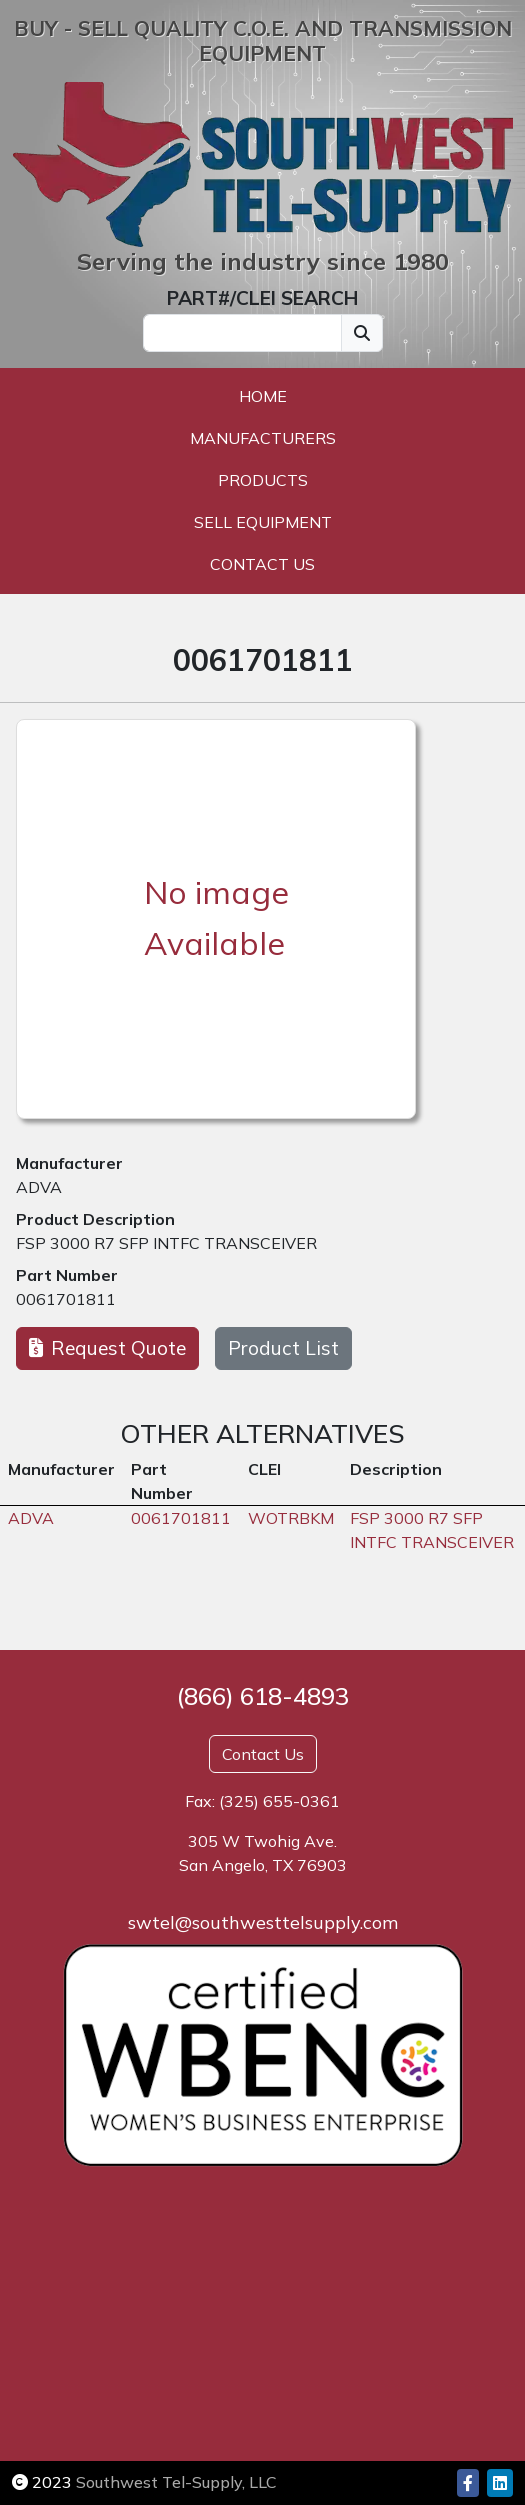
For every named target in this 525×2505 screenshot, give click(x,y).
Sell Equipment (263, 522)
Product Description (95, 1219)
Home (263, 396)
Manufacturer (69, 1163)
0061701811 (66, 1299)
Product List (283, 1348)
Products (263, 480)
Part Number (67, 1275)
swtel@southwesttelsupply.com (263, 1922)
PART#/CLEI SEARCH (262, 298)
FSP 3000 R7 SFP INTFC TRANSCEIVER (166, 1243)
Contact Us (262, 564)
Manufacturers (263, 438)
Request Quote (107, 1348)
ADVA (39, 1187)
